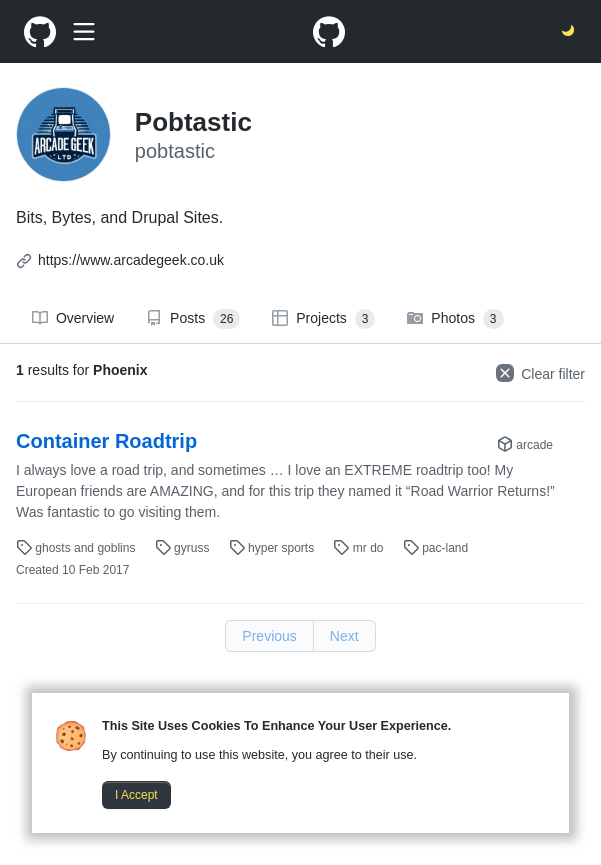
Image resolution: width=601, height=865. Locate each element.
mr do (359, 548)
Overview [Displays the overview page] (73, 318)
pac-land (435, 548)
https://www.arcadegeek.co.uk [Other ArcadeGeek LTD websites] (131, 260)
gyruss (184, 548)
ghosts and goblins (77, 548)
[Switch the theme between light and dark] (569, 32)
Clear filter (540, 373)
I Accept (136, 795)
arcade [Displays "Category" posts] (525, 445)
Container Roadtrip (106, 441)
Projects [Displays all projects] (323, 319)
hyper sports (273, 548)
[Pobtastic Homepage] (40, 31)
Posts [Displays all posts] (193, 319)
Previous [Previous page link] (269, 636)
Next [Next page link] (344, 636)
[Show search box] (84, 32)
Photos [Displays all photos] (455, 319)
